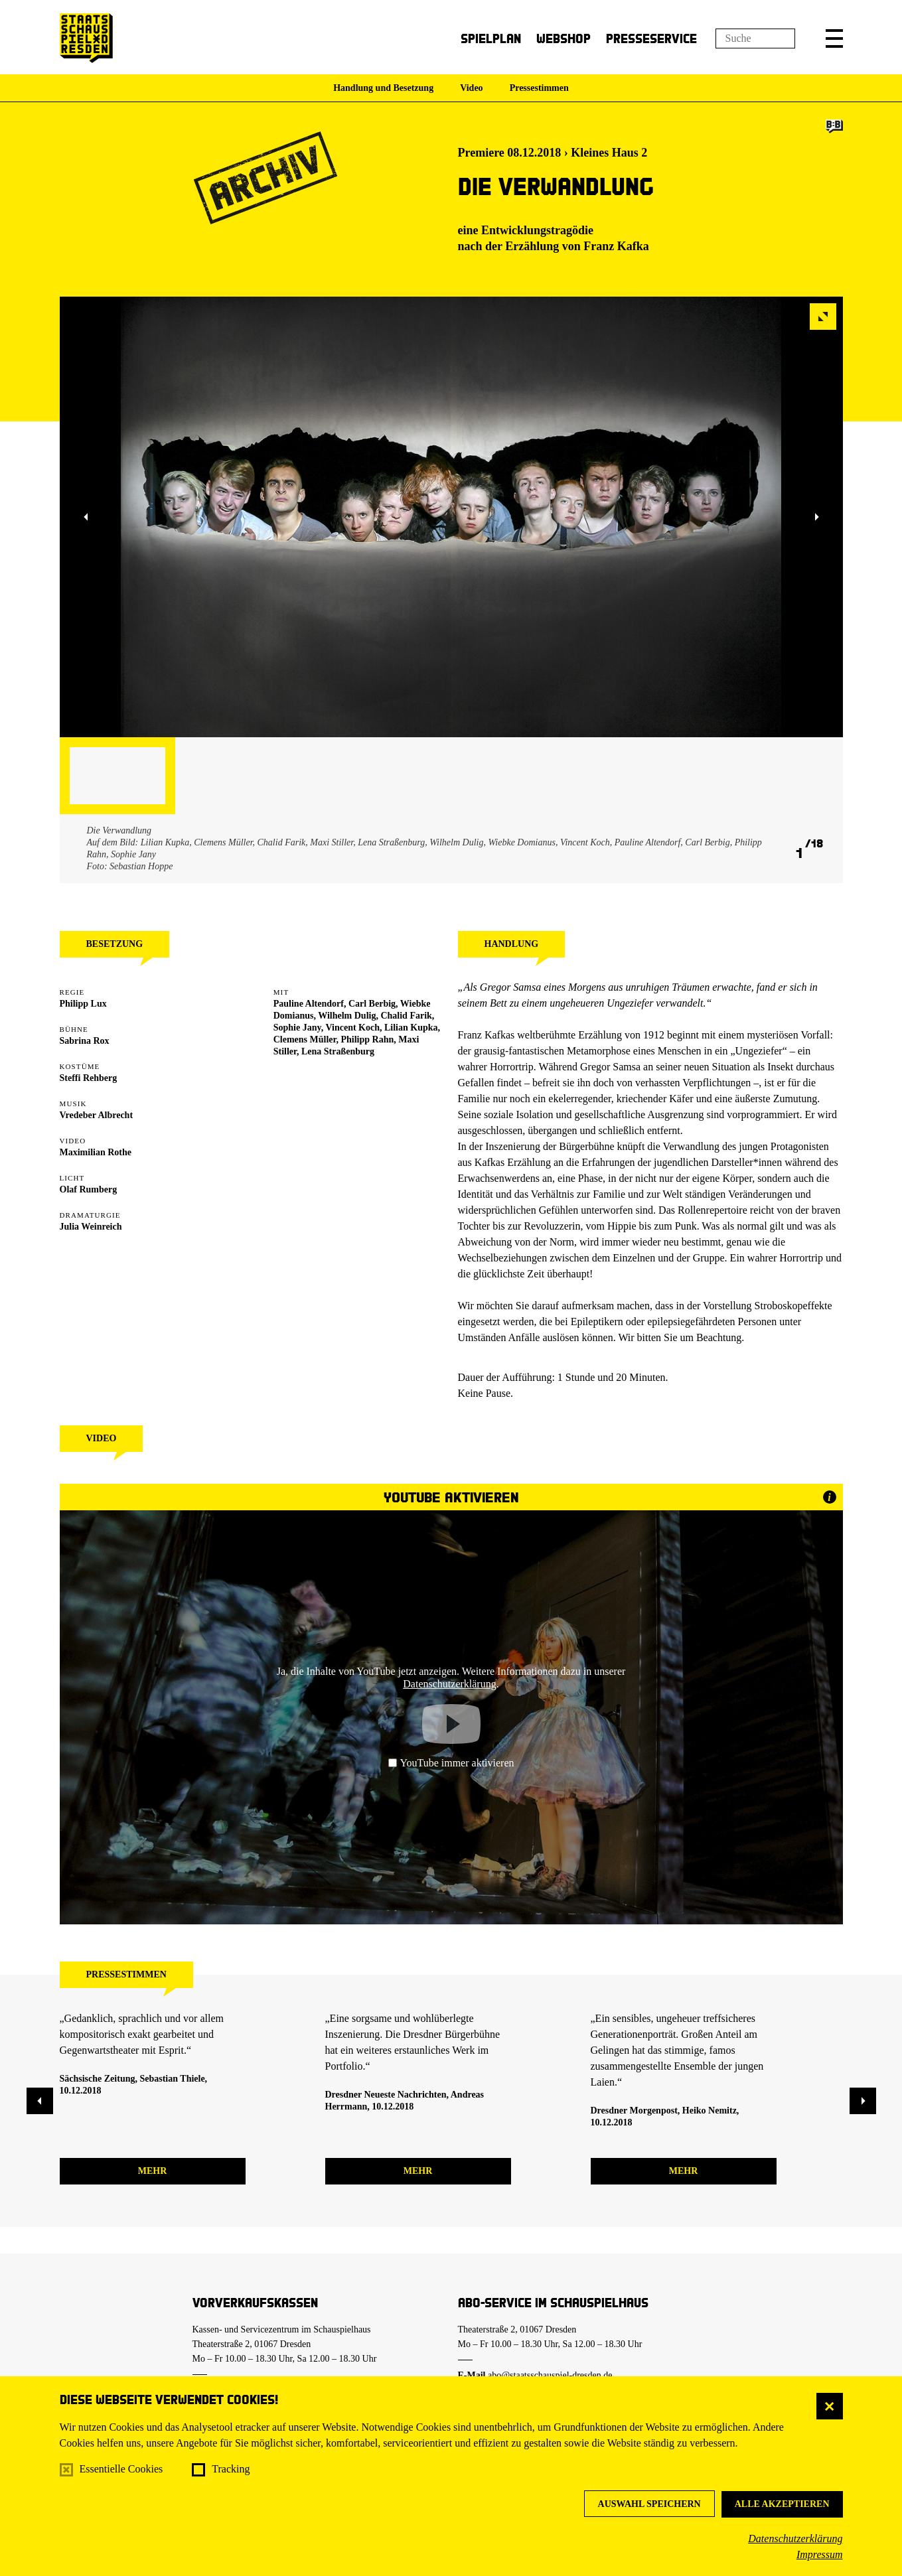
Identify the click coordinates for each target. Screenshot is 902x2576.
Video (471, 88)
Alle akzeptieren (782, 2504)
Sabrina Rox (85, 1041)
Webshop (563, 38)
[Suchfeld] (755, 38)
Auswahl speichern (649, 2504)
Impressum (819, 2554)
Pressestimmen (539, 88)
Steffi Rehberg (88, 1078)
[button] (834, 38)
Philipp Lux (83, 1004)
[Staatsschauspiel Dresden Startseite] (86, 38)
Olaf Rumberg (88, 1189)
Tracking (231, 2468)
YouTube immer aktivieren (451, 1762)
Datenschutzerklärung (795, 2538)
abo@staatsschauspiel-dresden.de (550, 2375)
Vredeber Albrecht (96, 1115)
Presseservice (651, 38)
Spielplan (491, 38)
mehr (152, 2171)
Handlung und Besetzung (383, 88)
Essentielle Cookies (121, 2468)
